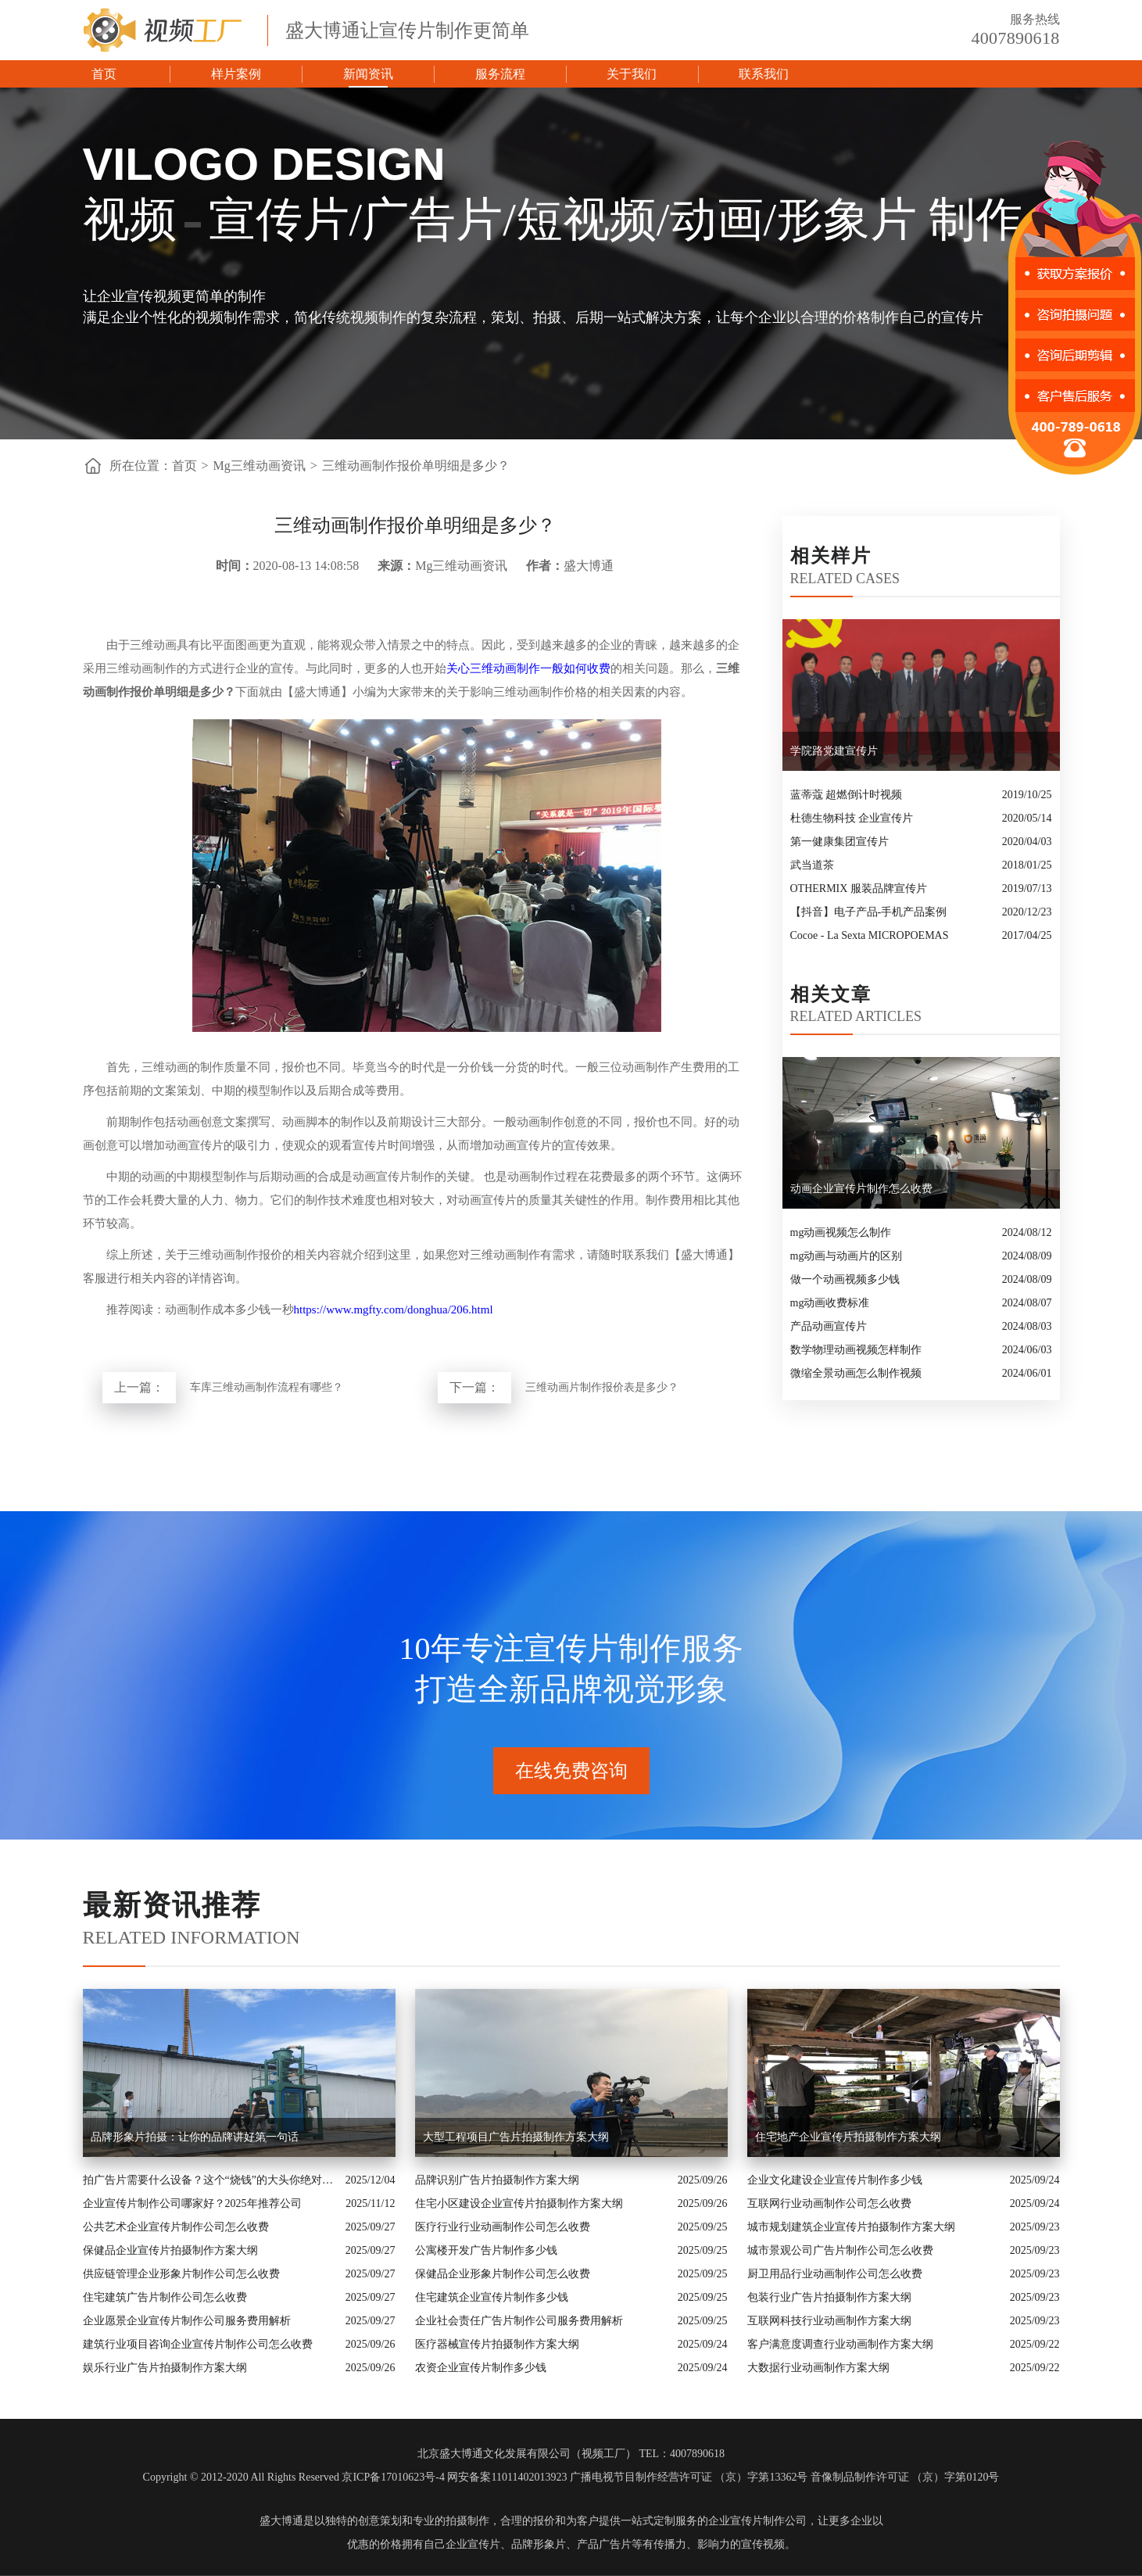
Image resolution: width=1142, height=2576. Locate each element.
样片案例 (236, 74)
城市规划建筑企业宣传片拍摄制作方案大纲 (851, 2227)
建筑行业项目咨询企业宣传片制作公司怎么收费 (198, 2344)
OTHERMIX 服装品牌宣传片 (858, 888)
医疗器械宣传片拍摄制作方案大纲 (497, 2344)
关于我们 (632, 74)
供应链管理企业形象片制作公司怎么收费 (181, 2274)
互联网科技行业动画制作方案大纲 (829, 2321)
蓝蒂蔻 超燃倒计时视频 (846, 795)
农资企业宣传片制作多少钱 (480, 2368)
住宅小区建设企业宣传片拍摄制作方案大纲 (519, 2203)
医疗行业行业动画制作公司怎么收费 (502, 2227)
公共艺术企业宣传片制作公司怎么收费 (176, 2227)
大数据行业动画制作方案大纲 (818, 2368)
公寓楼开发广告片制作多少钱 (486, 2250)
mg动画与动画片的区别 (846, 1256)
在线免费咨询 (571, 1771)
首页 (103, 74)
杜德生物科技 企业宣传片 (852, 818)
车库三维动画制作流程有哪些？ (266, 1387)
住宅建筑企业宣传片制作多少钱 (491, 2297)
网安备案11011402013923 (507, 2477)
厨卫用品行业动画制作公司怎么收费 (834, 2274)
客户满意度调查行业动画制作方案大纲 (840, 2344)
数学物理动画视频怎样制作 (856, 1350)
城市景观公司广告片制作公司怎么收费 (840, 2250)
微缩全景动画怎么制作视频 (856, 1373)
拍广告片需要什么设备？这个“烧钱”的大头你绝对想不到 (210, 2180)
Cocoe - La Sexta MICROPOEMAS (869, 935)
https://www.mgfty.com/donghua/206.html (393, 1309)
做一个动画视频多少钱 (845, 1279)
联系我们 (764, 74)
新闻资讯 (368, 74)
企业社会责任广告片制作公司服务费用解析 (519, 2321)
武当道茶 (812, 865)
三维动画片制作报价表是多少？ (601, 1387)
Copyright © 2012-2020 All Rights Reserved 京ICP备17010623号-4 (294, 2477)
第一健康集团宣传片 (839, 841)
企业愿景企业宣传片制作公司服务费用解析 (187, 2321)
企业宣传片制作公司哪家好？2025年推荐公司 (192, 2203)
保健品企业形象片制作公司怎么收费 (502, 2274)
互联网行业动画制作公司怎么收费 (829, 2203)
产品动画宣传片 (828, 1326)
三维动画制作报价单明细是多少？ (416, 465)
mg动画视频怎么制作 (841, 1232)
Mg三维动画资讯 (259, 465)
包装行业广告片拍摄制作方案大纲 (829, 2297)
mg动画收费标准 (830, 1303)
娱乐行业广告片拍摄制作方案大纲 (165, 2368)
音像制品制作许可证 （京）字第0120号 (905, 2477)
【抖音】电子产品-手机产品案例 (868, 912)
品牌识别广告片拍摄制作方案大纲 (497, 2180)
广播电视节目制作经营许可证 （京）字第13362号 (689, 2477)
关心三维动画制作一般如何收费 (528, 668)
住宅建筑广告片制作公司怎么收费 (165, 2297)
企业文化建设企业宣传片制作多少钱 (834, 2180)
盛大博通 (281, 2521)
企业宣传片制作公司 (757, 2521)
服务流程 (500, 74)
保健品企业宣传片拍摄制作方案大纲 (170, 2250)
